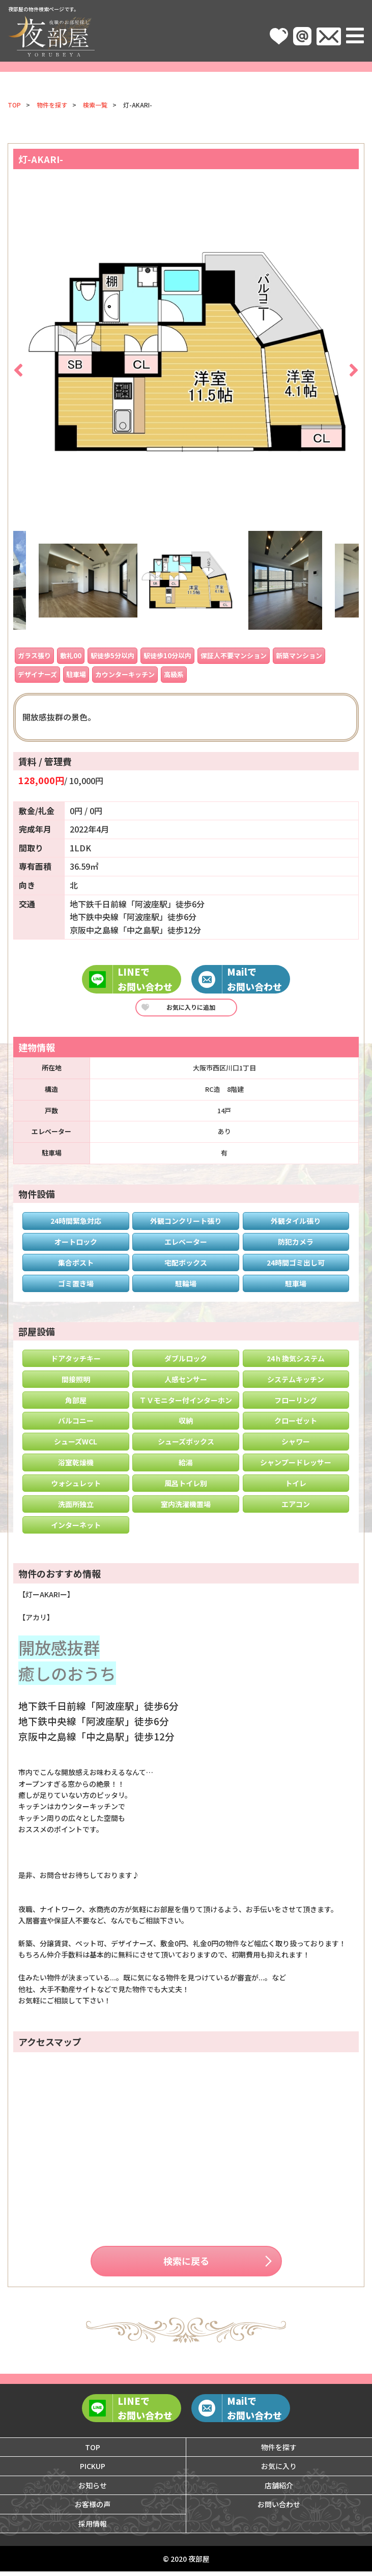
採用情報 (92, 2528)
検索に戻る (186, 2263)
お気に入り (279, 2470)
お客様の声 (92, 2509)
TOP (14, 104)
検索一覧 (95, 104)
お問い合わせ (278, 2509)
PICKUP (92, 2470)
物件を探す (52, 104)
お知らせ (92, 2490)
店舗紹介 (279, 2490)
